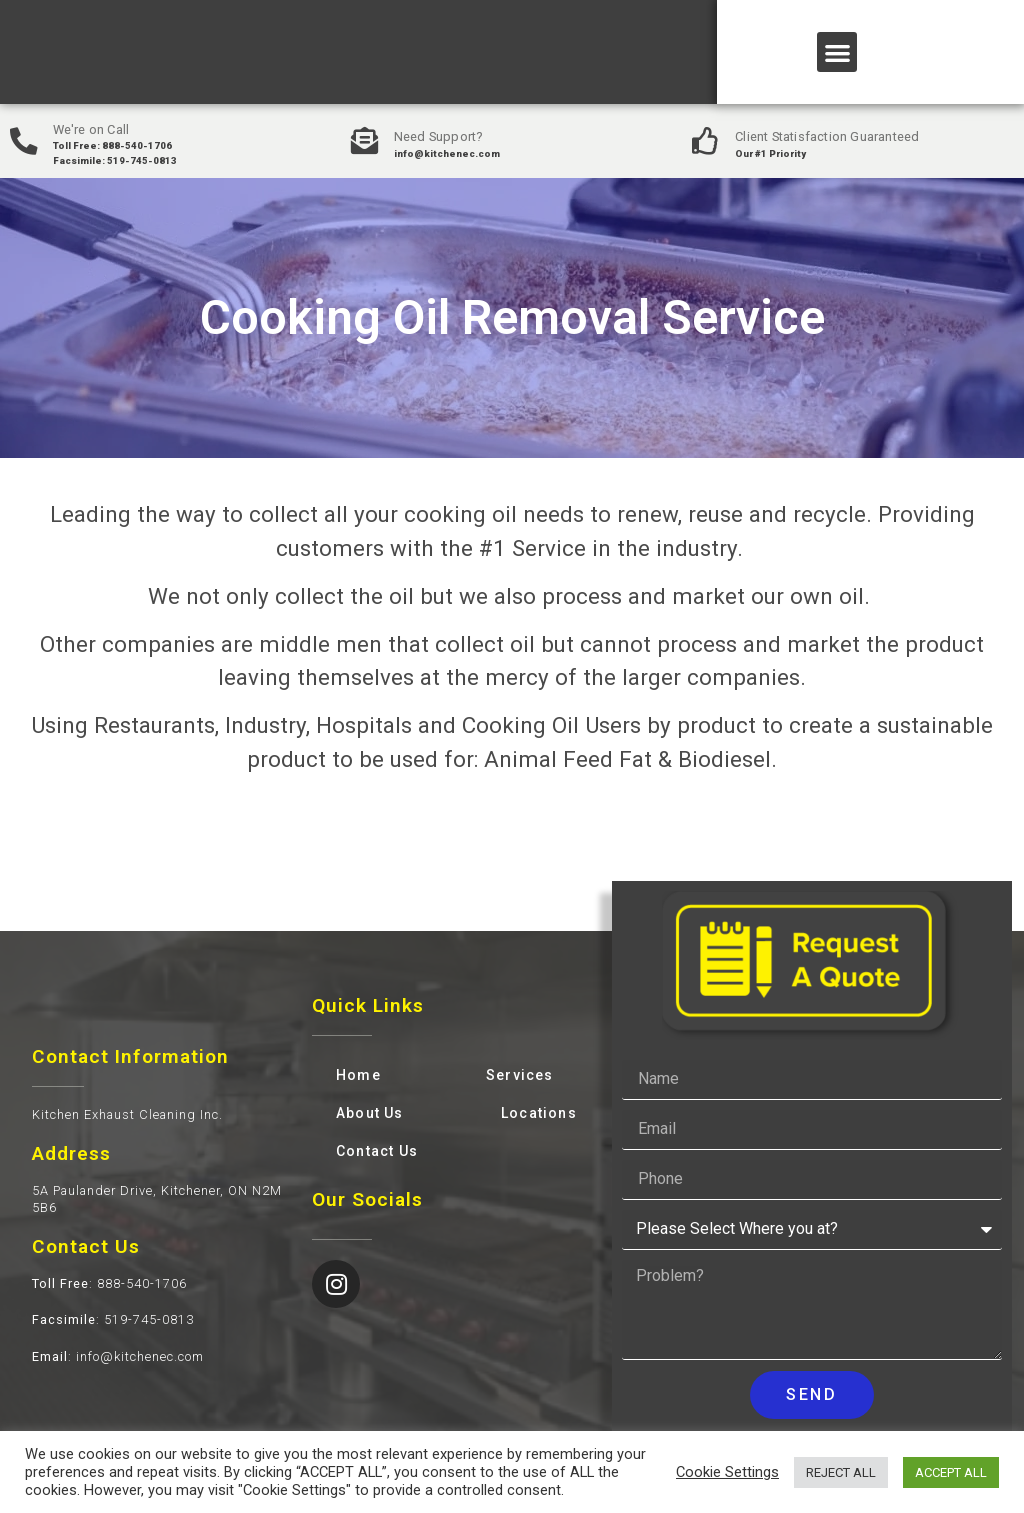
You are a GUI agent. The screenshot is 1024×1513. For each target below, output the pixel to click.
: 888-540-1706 (109, 1283)
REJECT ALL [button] (841, 1472)
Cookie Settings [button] (727, 1472)
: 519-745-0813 (113, 1319)
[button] (837, 52)
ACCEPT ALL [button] (951, 1472)
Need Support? (440, 136)
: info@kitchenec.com (118, 1356)
